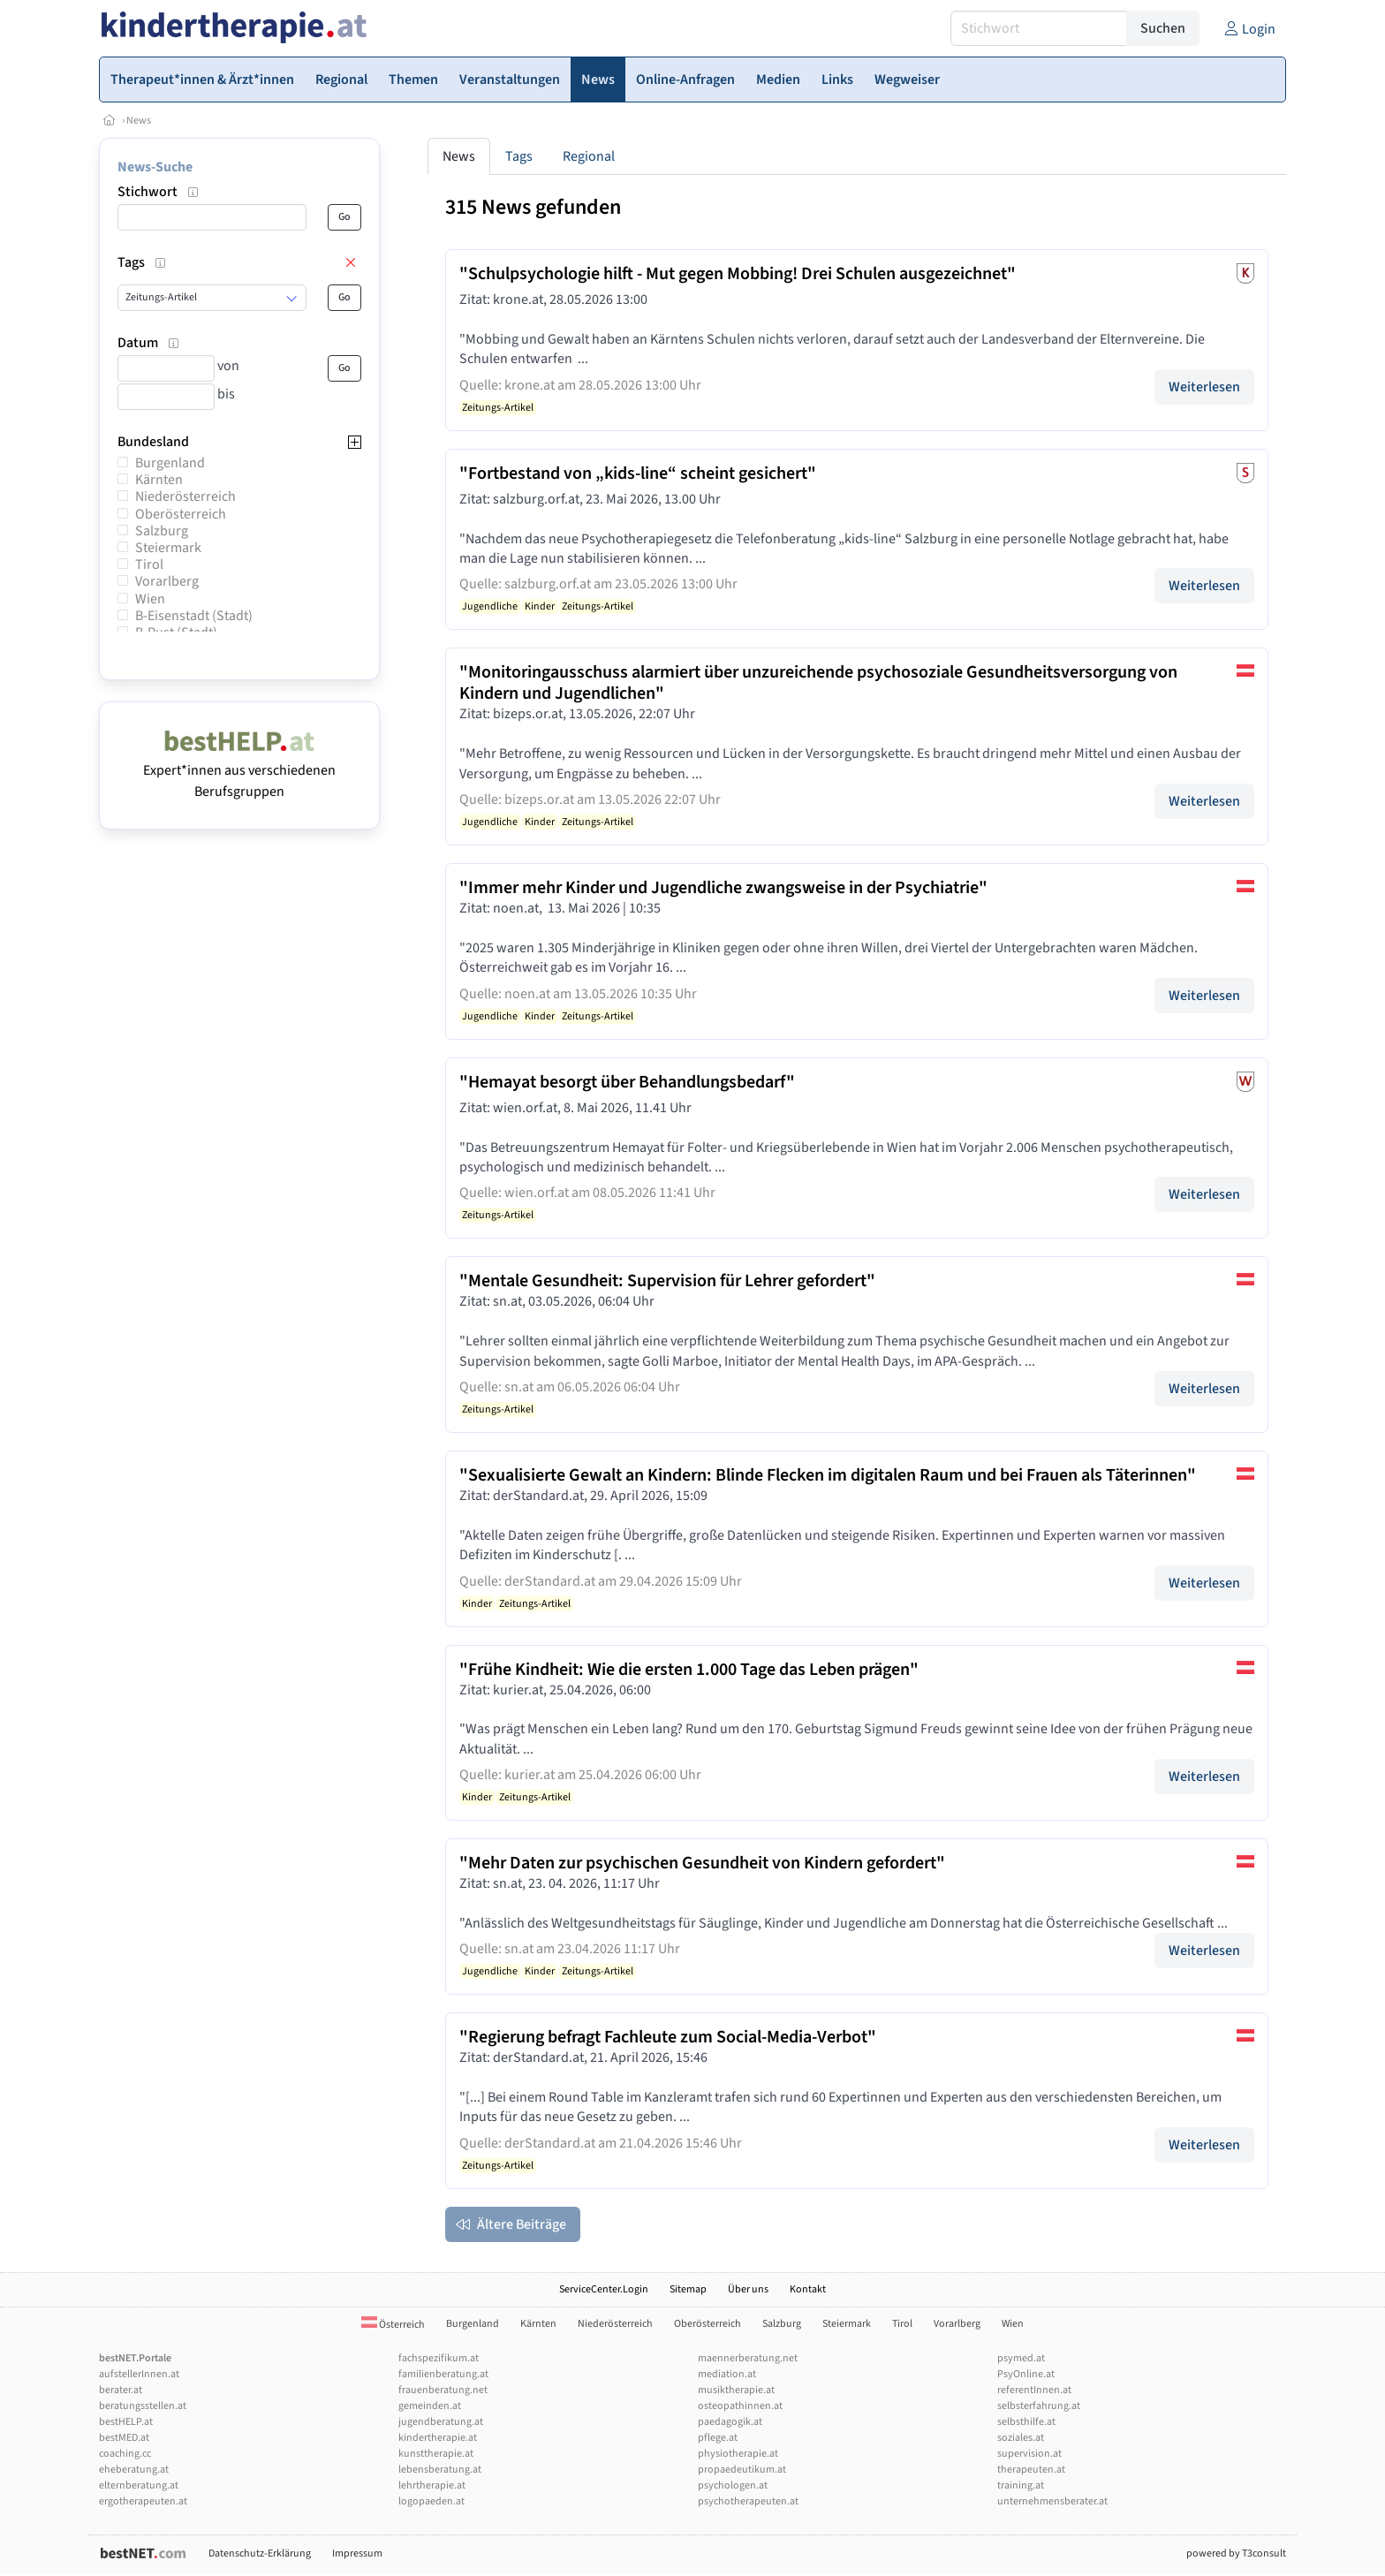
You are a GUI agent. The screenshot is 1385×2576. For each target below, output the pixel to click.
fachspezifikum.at (438, 2358)
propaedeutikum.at (742, 2469)
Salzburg (161, 531)
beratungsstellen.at (142, 2405)
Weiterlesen (1204, 387)
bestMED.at (124, 2437)
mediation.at (727, 2374)
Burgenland (170, 463)
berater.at (120, 2390)
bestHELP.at (126, 2421)
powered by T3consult (1236, 2553)
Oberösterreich (180, 514)
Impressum (357, 2553)
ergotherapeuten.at (143, 2501)
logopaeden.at (431, 2501)
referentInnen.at (1034, 2390)
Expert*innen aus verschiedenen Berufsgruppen (239, 770)
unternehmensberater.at (1052, 2501)
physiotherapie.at (738, 2453)
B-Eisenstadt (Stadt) (194, 615)
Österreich (393, 2324)
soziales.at (1020, 2437)
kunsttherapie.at (435, 2453)
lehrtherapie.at (431, 2485)
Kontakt (808, 2289)
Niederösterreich (185, 496)
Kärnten (159, 479)
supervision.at (1029, 2453)
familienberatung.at (443, 2374)
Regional (589, 156)
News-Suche (155, 167)
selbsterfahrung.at (1038, 2405)
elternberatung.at (138, 2485)
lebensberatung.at (439, 2469)
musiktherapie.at (736, 2390)
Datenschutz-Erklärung (259, 2553)
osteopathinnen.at (740, 2405)
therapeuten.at (1031, 2469)
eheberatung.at (134, 2469)
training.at (1020, 2485)
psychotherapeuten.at (748, 2501)
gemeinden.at (429, 2405)
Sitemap (688, 2289)
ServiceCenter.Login (603, 2289)
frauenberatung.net (443, 2390)
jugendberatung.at (440, 2421)
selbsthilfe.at (1026, 2421)
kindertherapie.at (437, 2437)
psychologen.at (733, 2485)
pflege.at (718, 2437)
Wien (150, 599)
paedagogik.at (730, 2421)
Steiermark (168, 547)
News (138, 120)
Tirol (149, 564)
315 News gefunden (533, 207)
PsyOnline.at (1026, 2374)
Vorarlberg (167, 581)
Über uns (748, 2289)
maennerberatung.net (748, 2358)
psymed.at (1021, 2358)
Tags (519, 156)
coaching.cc (125, 2453)
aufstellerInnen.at (139, 2374)
